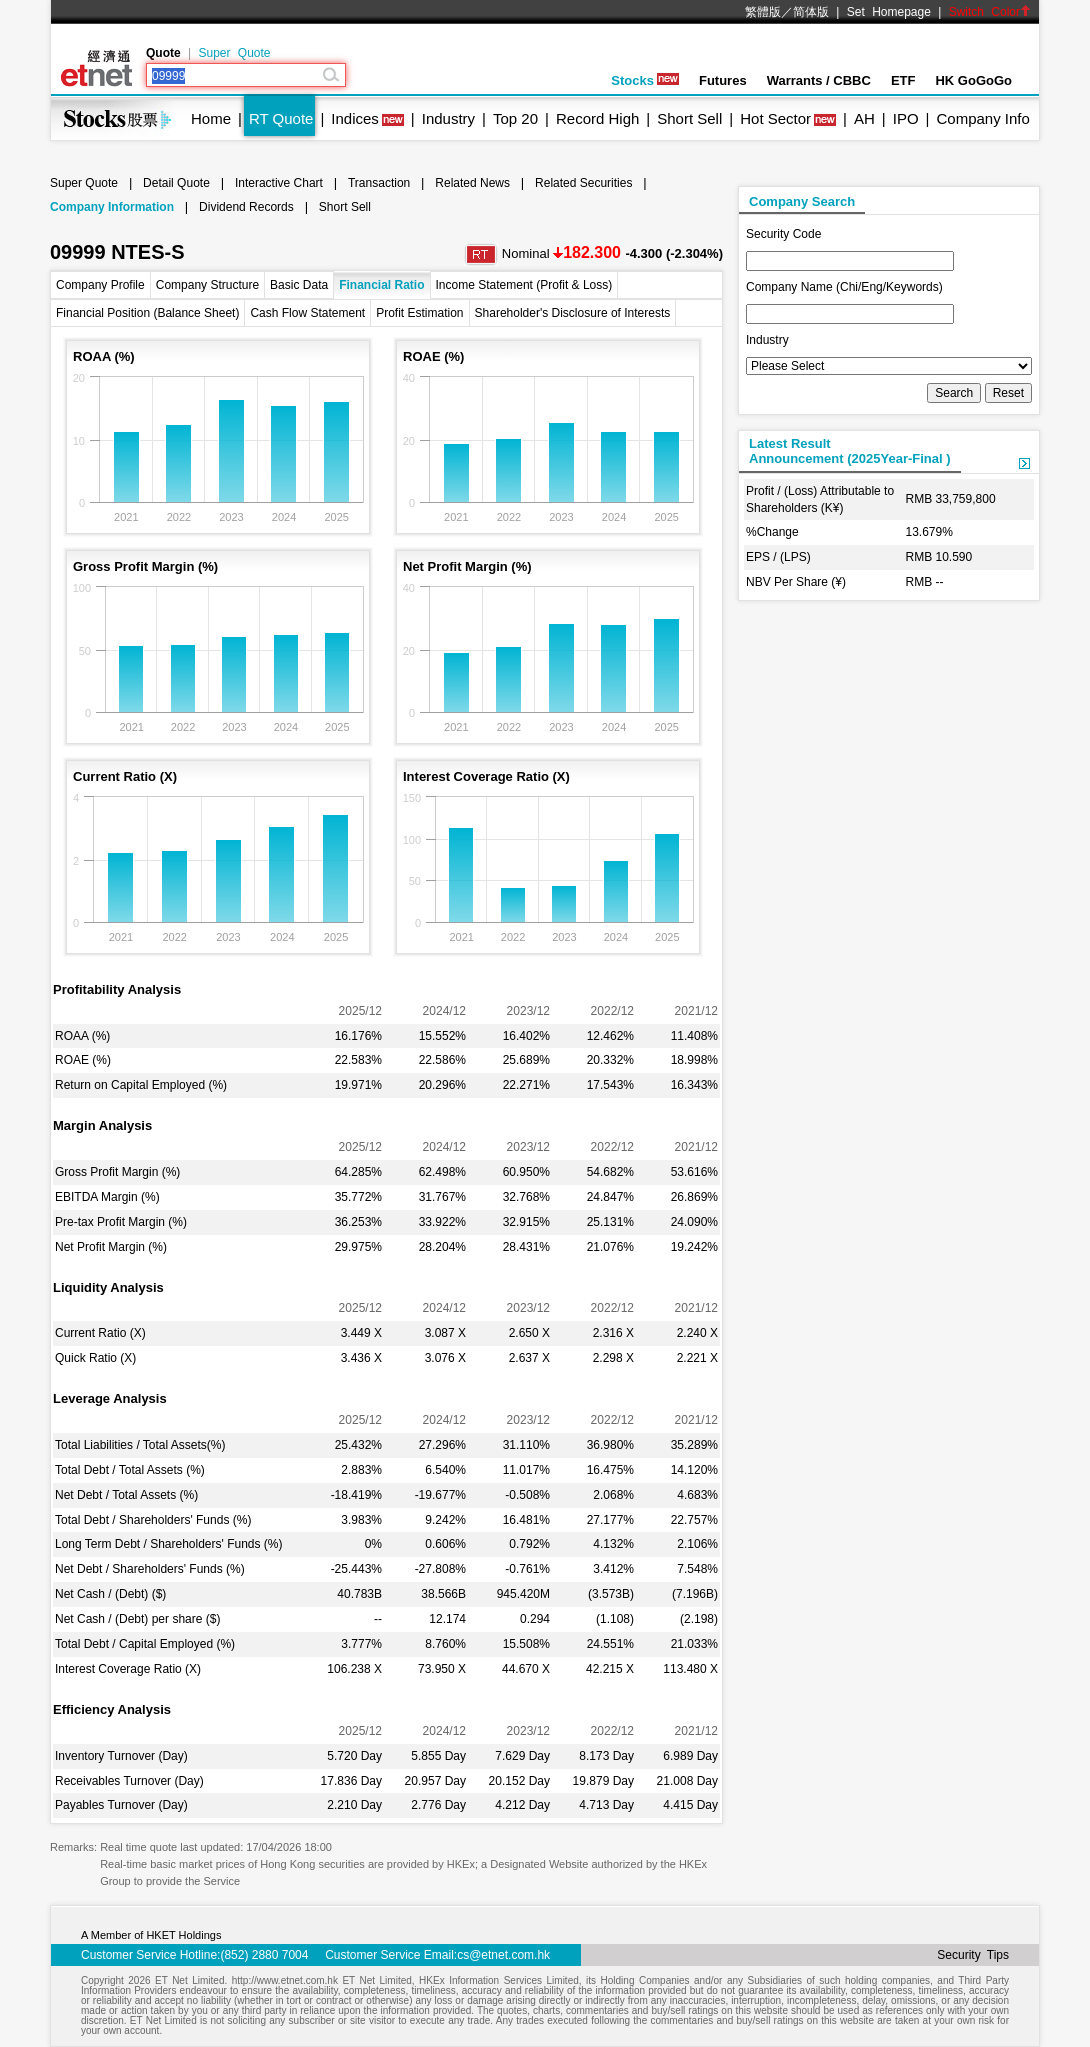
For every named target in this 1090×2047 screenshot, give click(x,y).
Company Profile (100, 285)
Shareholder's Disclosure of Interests (573, 313)
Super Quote (234, 53)
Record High (597, 118)
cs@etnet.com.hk (503, 1955)
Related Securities (583, 183)
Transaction (379, 183)
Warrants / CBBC (819, 80)
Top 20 (515, 118)
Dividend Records (246, 207)
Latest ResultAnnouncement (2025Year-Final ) (850, 451)
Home (211, 118)
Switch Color (990, 12)
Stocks (645, 80)
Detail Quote (176, 183)
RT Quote (281, 118)
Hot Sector (775, 118)
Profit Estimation (419, 313)
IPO (906, 118)
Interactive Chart (279, 183)
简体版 (811, 12)
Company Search (802, 201)
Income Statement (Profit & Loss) (524, 285)
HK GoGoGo (973, 80)
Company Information (112, 207)
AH (864, 118)
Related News (472, 183)
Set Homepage (889, 12)
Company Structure (207, 285)
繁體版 (763, 12)
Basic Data (299, 285)
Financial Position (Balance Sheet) (147, 313)
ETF (903, 80)
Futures (723, 80)
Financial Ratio (381, 285)
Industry (448, 118)
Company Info (982, 118)
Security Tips (973, 1955)
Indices (355, 118)
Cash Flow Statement (307, 313)
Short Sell (689, 118)
